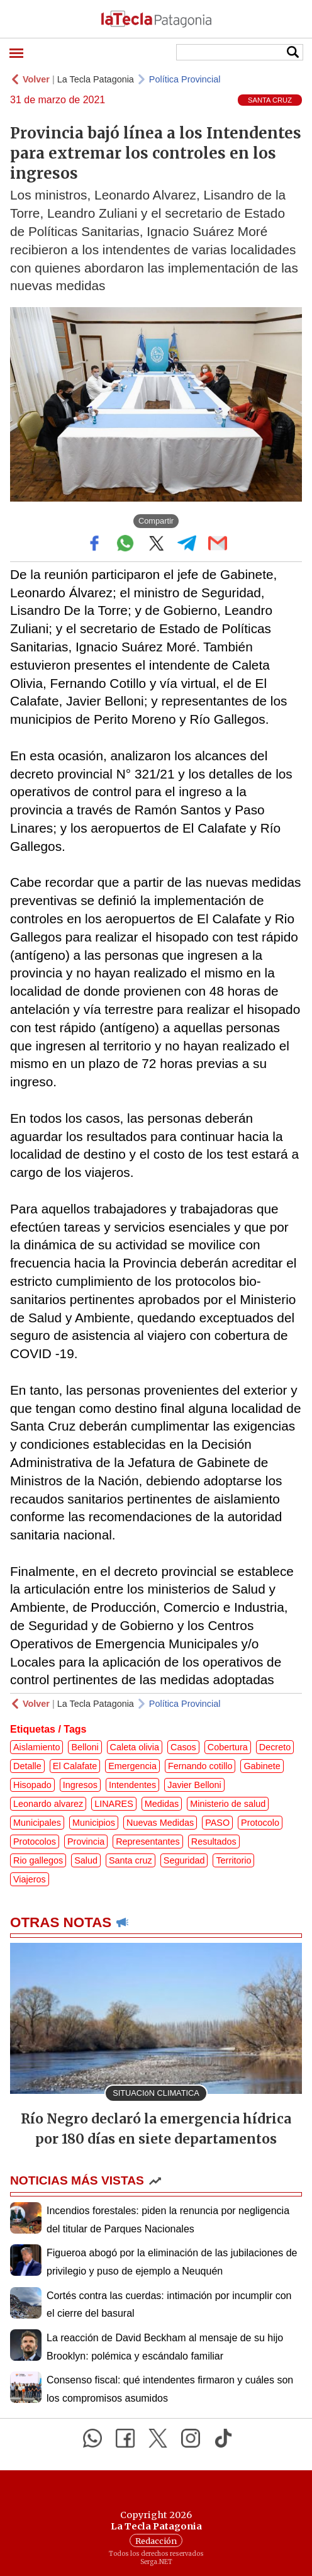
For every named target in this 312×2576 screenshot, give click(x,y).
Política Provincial (185, 79)
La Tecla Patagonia (95, 79)
